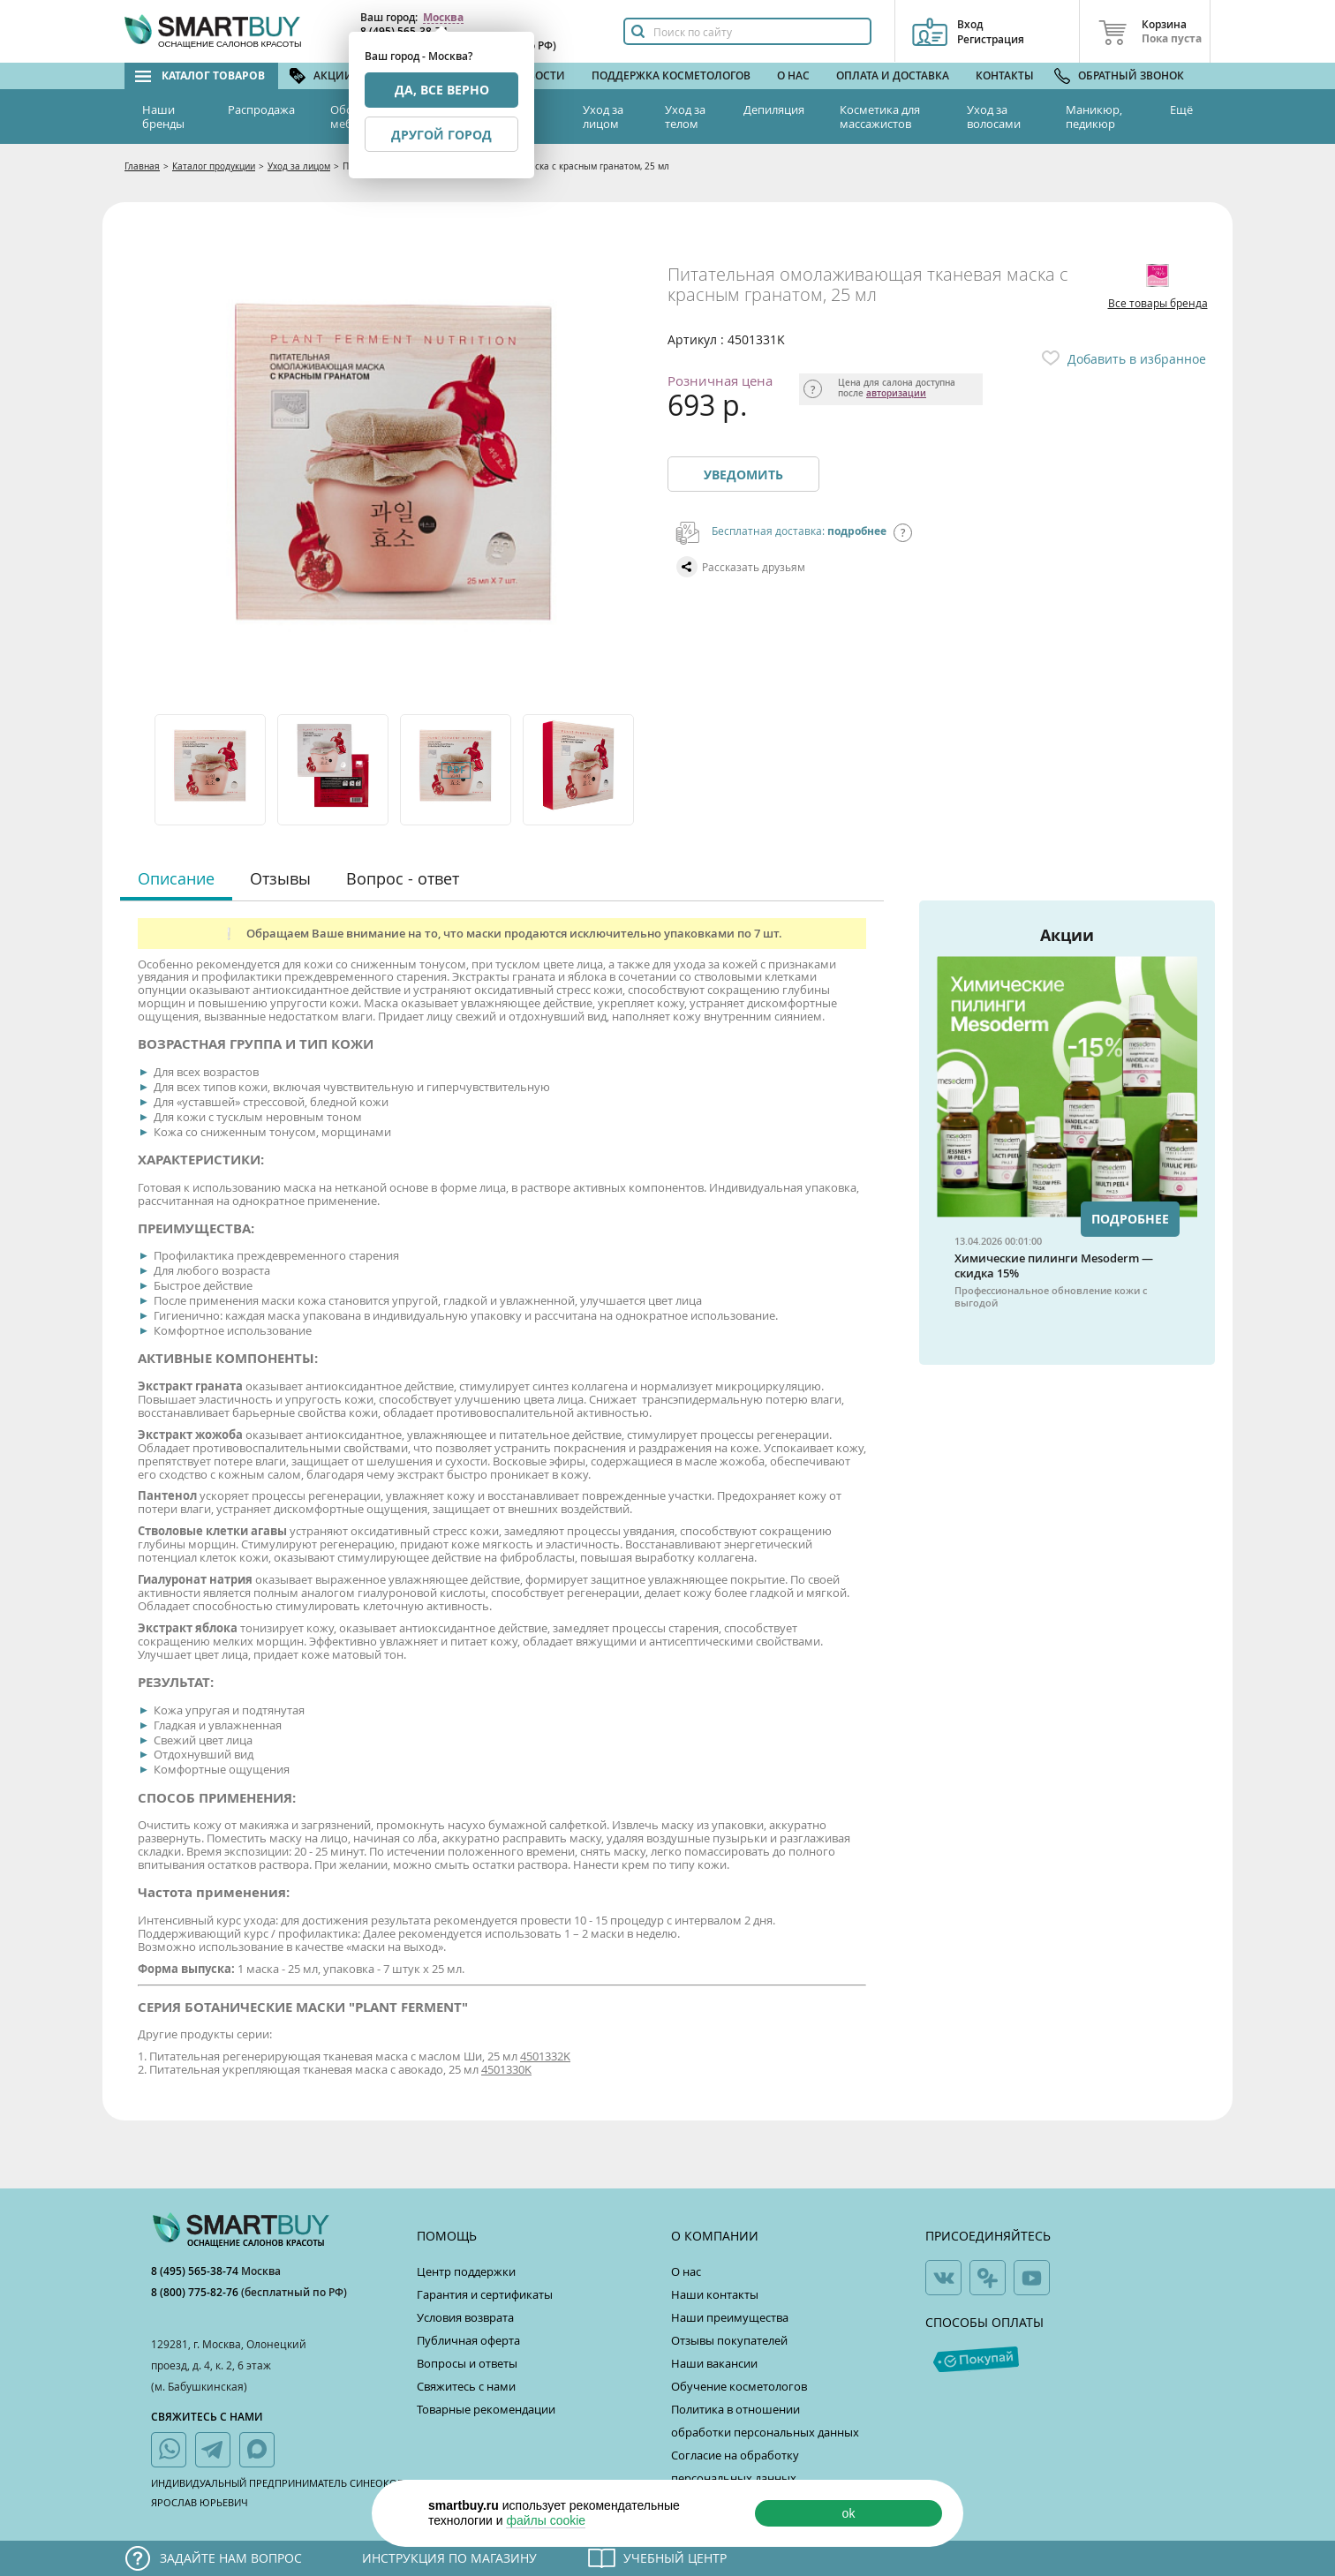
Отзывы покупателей (729, 2340)
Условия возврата (465, 2317)
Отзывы (280, 878)
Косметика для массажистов (880, 117)
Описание (176, 878)
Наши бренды (163, 117)
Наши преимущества (729, 2317)
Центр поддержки (466, 2271)
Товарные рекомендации (486, 2409)
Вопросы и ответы (467, 2363)
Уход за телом (685, 117)
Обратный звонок (1131, 75)
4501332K (545, 2056)
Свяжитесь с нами (466, 2386)
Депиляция (773, 109)
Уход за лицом (603, 117)
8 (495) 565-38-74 (196, 2270)
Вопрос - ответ (402, 878)
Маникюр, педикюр (1094, 117)
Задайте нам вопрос (231, 2558)
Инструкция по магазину (449, 2558)
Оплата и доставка (892, 75)
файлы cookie (545, 2520)
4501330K (506, 2069)
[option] (211, 769)
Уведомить (743, 474)
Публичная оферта (468, 2340)
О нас (793, 75)
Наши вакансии (714, 2363)
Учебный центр (675, 2558)
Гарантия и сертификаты (485, 2294)
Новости (538, 75)
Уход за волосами (994, 117)
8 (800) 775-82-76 (196, 2292)
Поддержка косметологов (671, 75)
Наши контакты (714, 2294)
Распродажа (261, 109)
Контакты (1005, 75)
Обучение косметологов (739, 2386)
